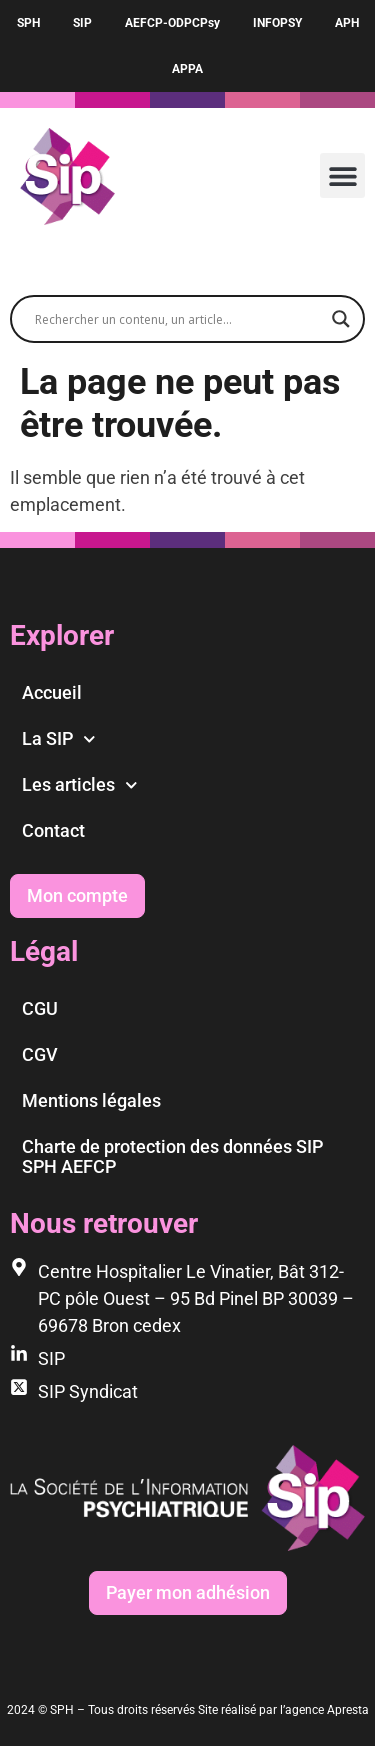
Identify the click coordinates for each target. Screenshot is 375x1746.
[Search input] (178, 319)
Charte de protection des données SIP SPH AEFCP (172, 1156)
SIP (82, 23)
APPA (187, 69)
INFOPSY (277, 23)
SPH (28, 23)
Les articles (80, 785)
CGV (40, 1054)
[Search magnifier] (341, 319)
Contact (53, 830)
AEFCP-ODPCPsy (172, 23)
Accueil (52, 692)
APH (347, 23)
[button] (342, 175)
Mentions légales (91, 1100)
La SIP (59, 739)
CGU (40, 1008)
